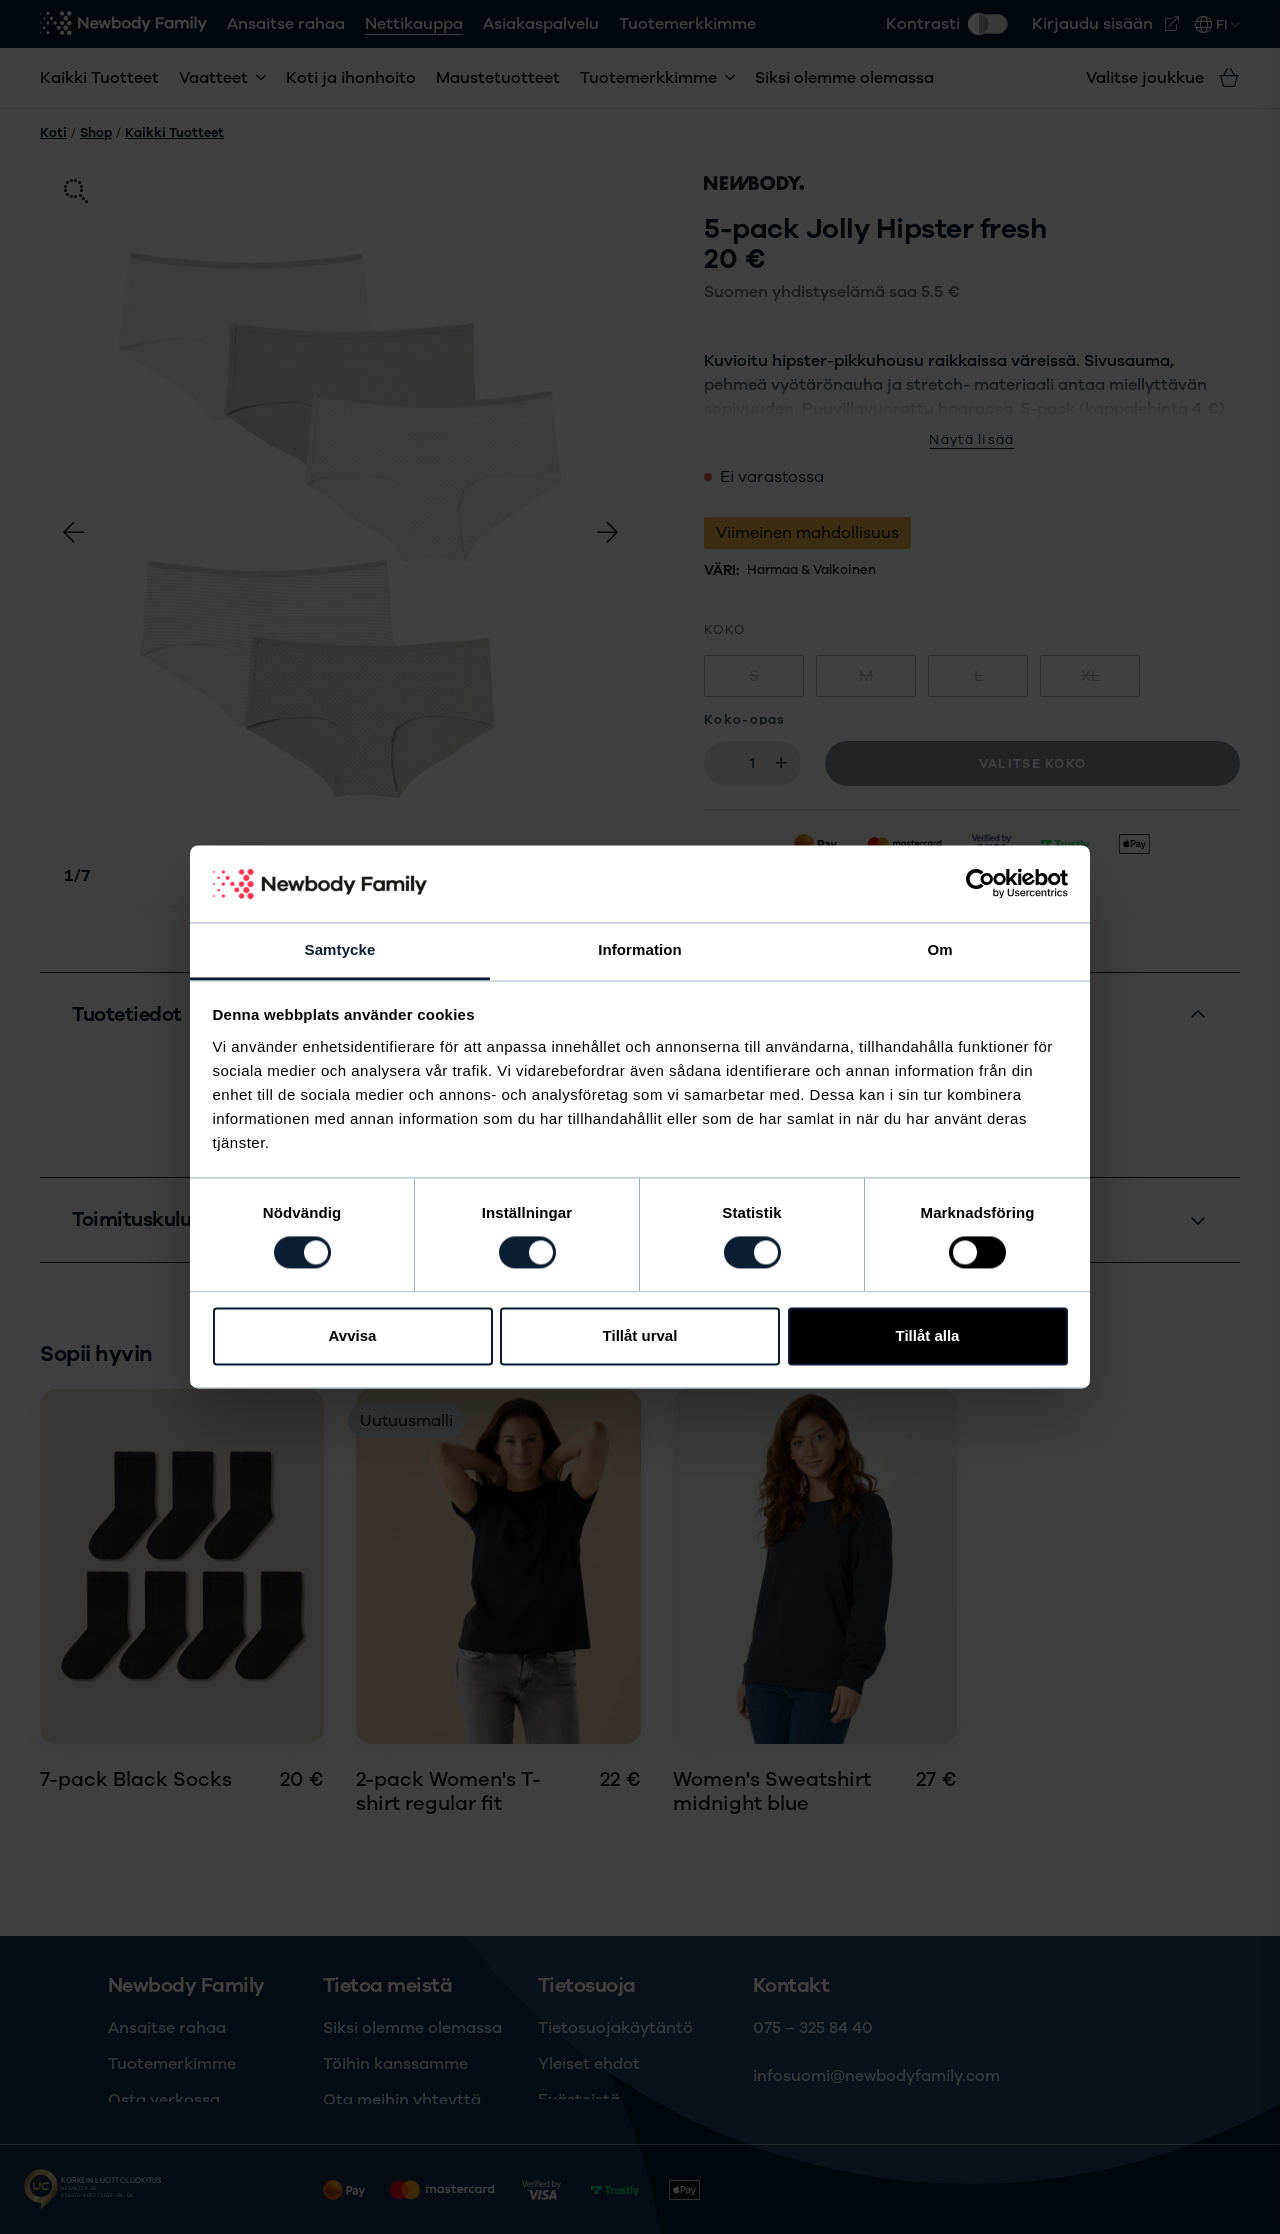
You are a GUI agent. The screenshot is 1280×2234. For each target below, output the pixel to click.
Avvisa (353, 1335)
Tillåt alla (928, 1335)
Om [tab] (939, 949)
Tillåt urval (640, 1335)
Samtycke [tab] (340, 949)
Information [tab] (640, 949)
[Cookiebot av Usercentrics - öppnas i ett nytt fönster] (980, 884)
